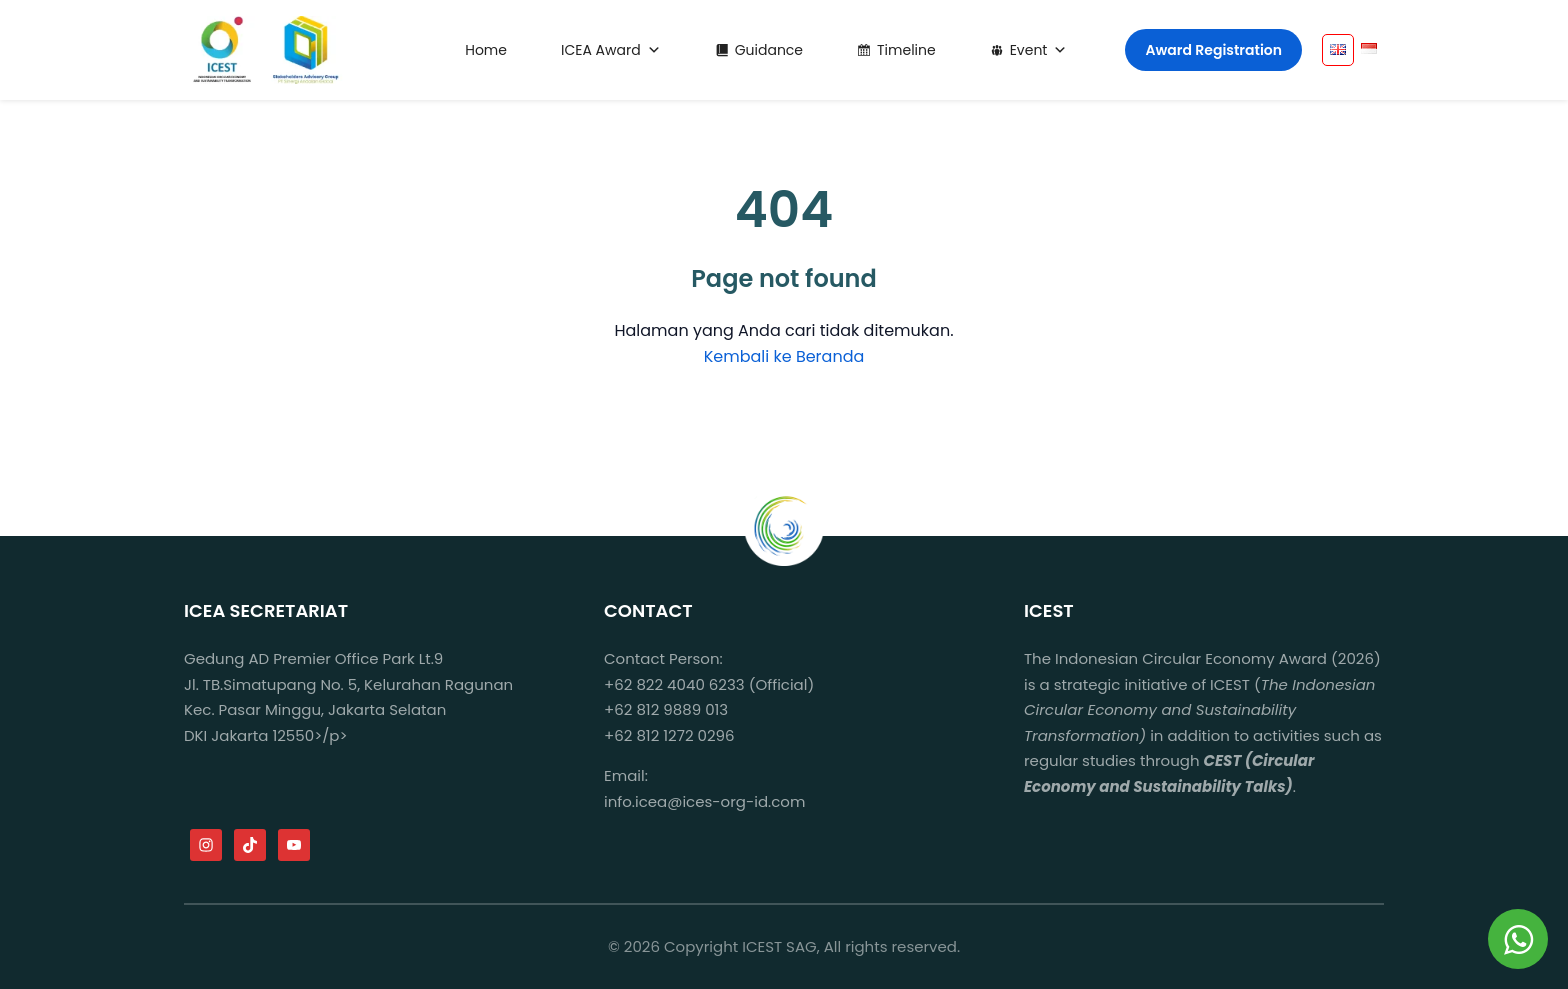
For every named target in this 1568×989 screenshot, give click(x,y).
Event (1039, 50)
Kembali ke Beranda (784, 356)
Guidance (769, 50)
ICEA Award (611, 50)
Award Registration (1213, 50)
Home (486, 50)
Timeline (906, 50)
